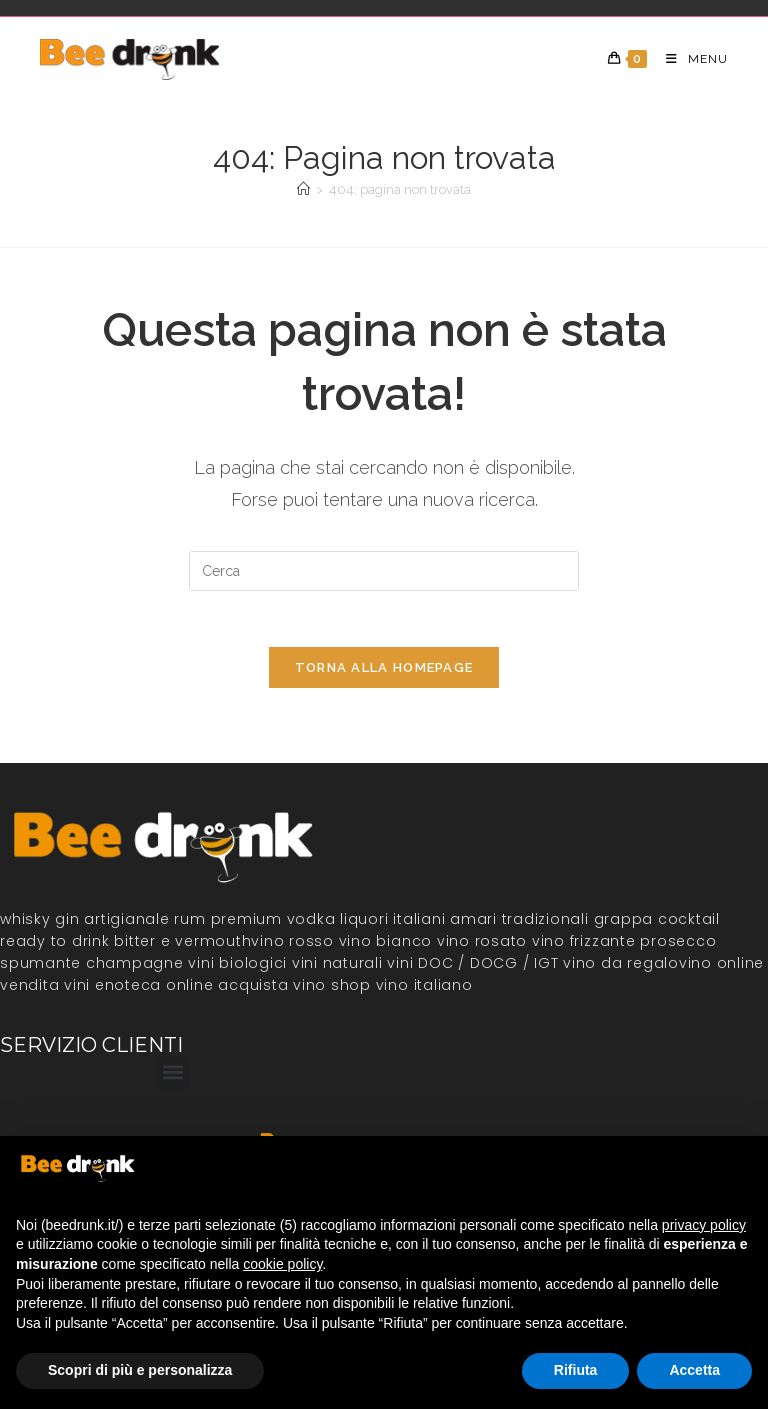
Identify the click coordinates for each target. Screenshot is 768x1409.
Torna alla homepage (384, 672)
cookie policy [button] (282, 1264)
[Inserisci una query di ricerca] (384, 571)
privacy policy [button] (704, 1225)
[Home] (303, 189)
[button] (172, 1078)
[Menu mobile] (689, 59)
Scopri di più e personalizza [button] (140, 1370)
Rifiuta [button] (576, 1370)
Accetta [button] (694, 1370)
